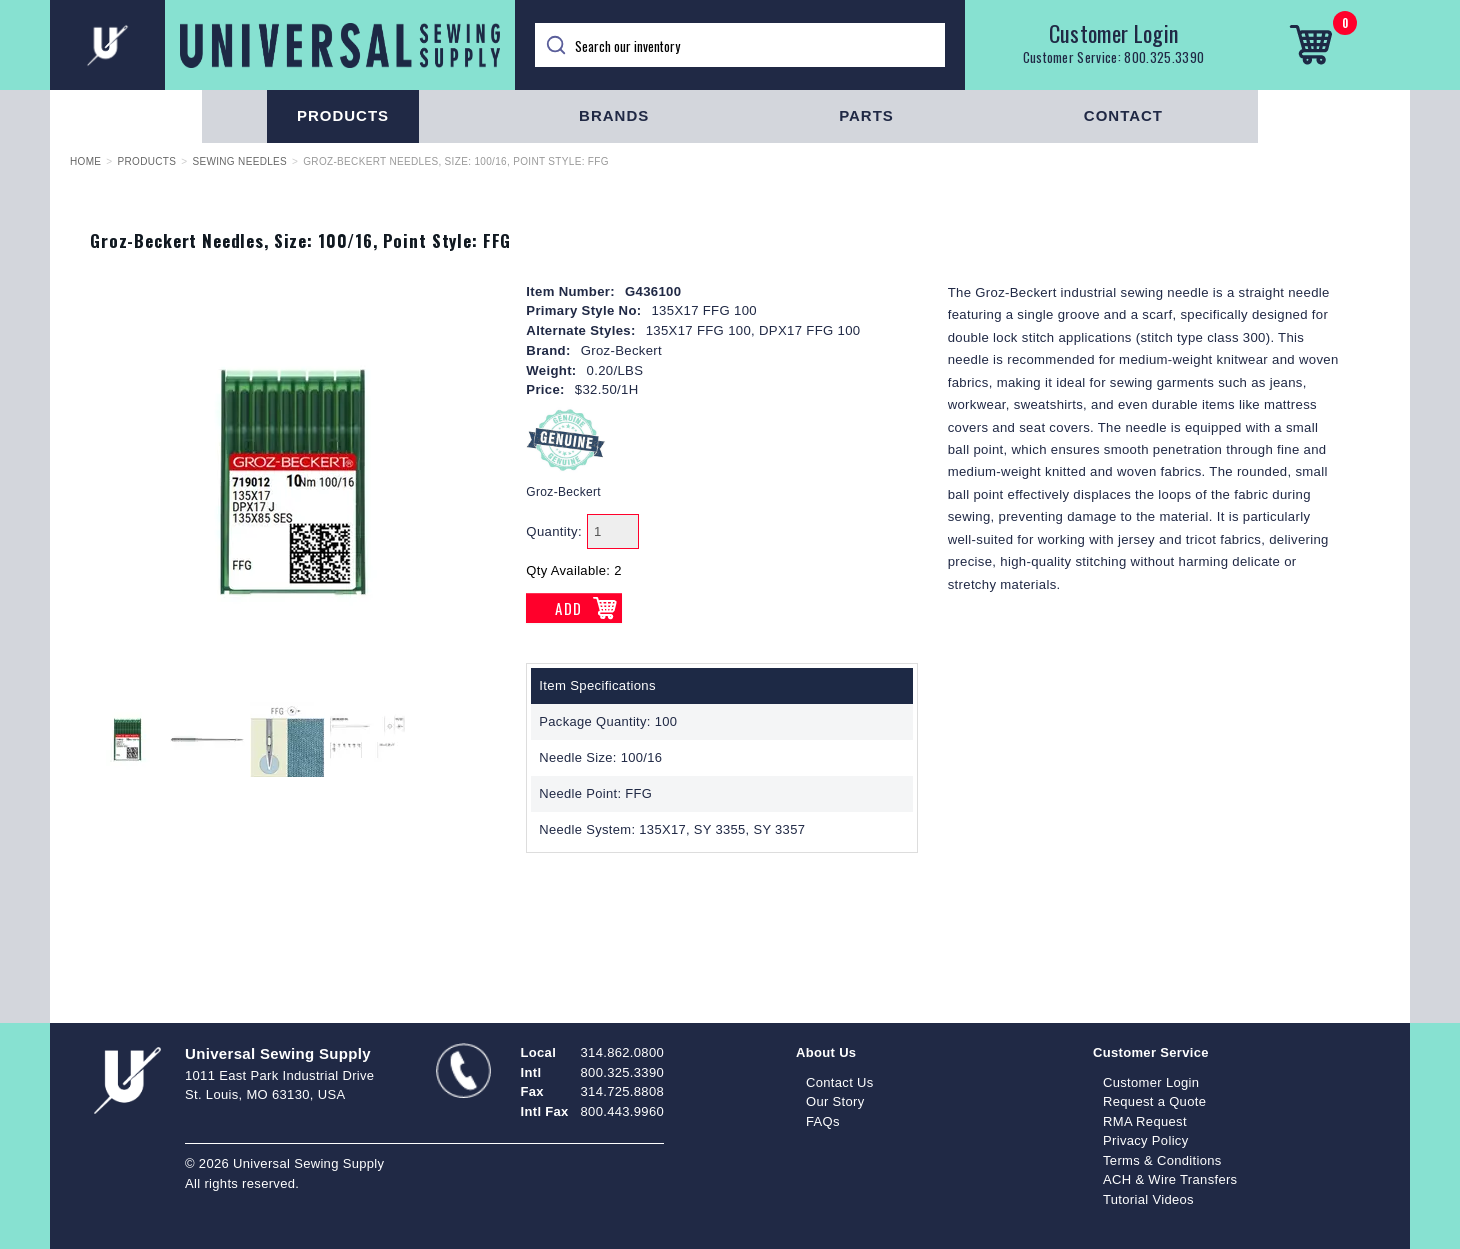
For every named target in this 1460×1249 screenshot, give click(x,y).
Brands (614, 115)
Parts (866, 115)
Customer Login (1114, 33)
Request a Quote (1154, 1101)
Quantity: (554, 531)
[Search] (740, 45)
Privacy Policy (1146, 1140)
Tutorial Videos (1148, 1199)
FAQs (823, 1121)
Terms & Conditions (1162, 1160)
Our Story (835, 1101)
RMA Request (1145, 1121)
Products (343, 115)
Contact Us (840, 1082)
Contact (1123, 115)
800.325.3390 (1164, 57)
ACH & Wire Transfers (1170, 1179)
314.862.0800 (622, 1052)
